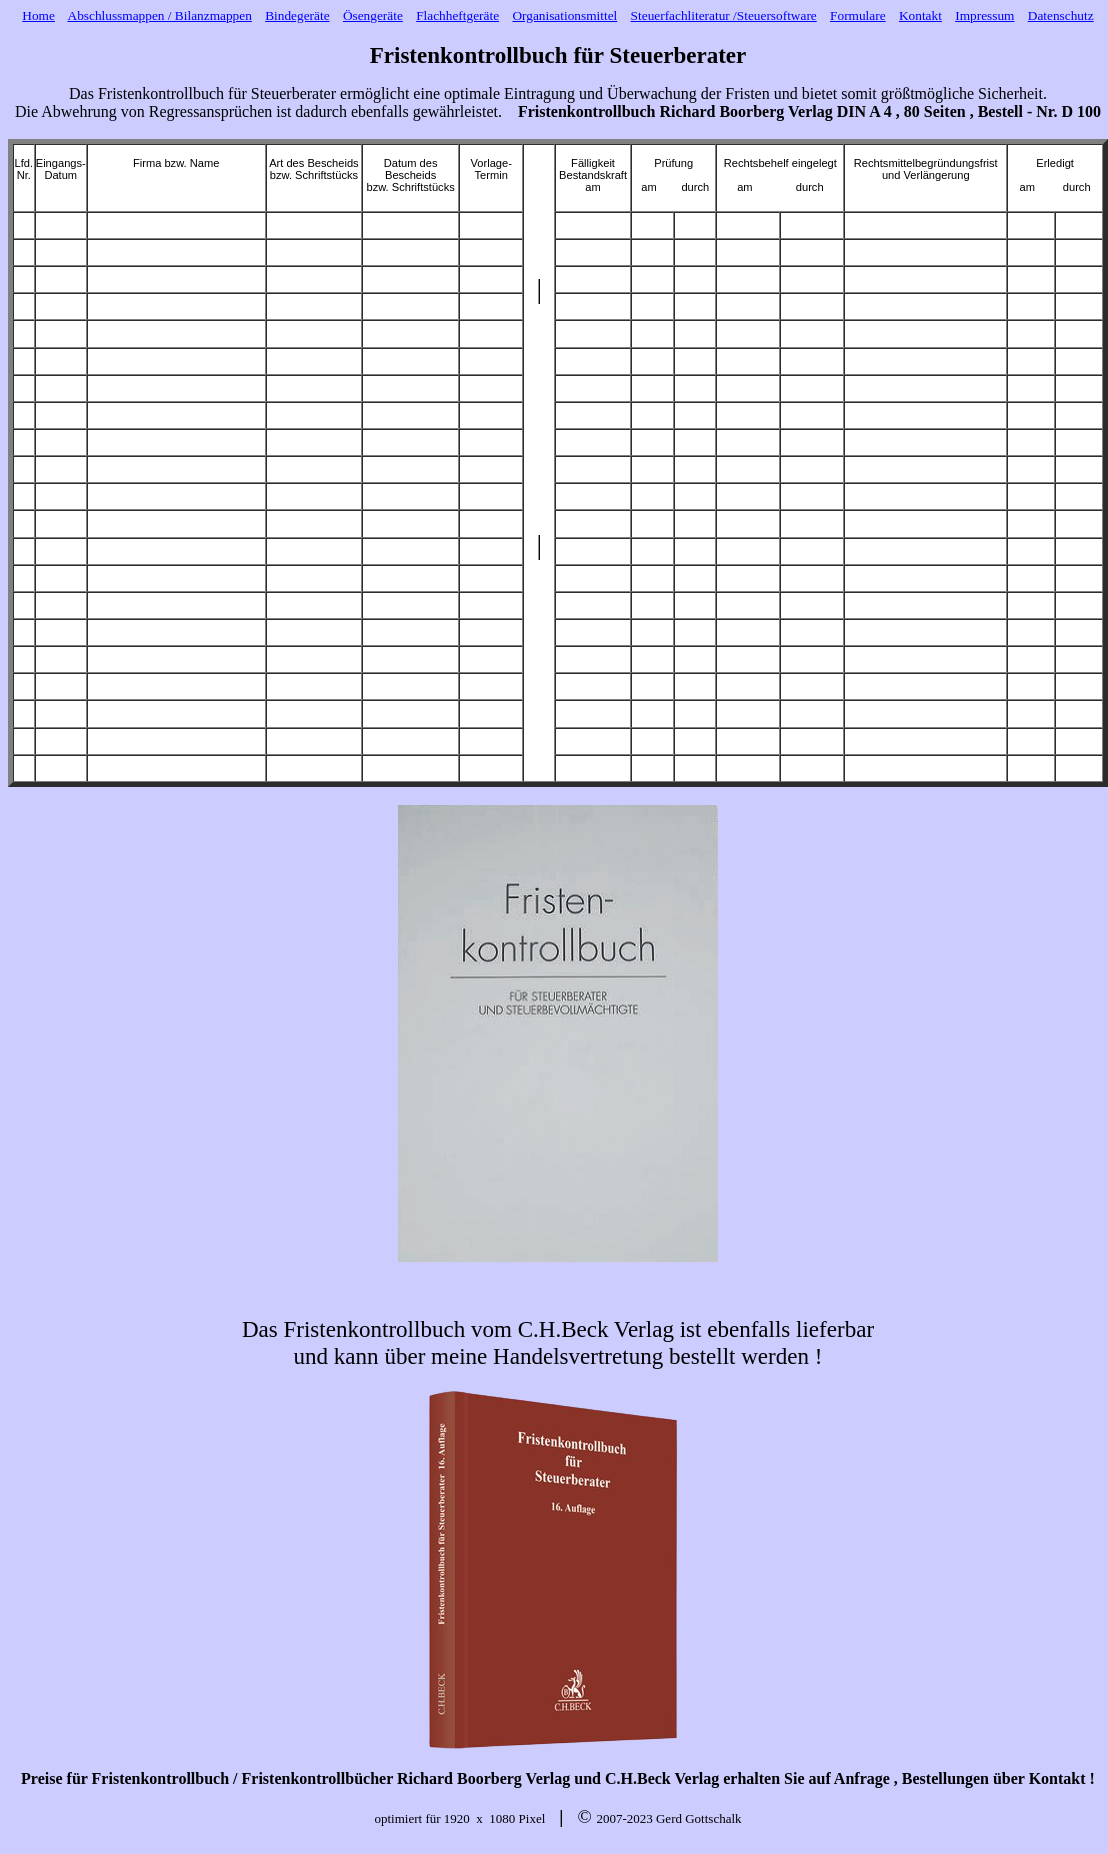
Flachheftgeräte (457, 15)
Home (38, 15)
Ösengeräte (373, 15)
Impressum (984, 15)
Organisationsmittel (564, 15)
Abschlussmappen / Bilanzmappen (160, 15)
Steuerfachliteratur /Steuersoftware (724, 15)
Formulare (858, 15)
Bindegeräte (297, 15)
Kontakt (920, 15)
